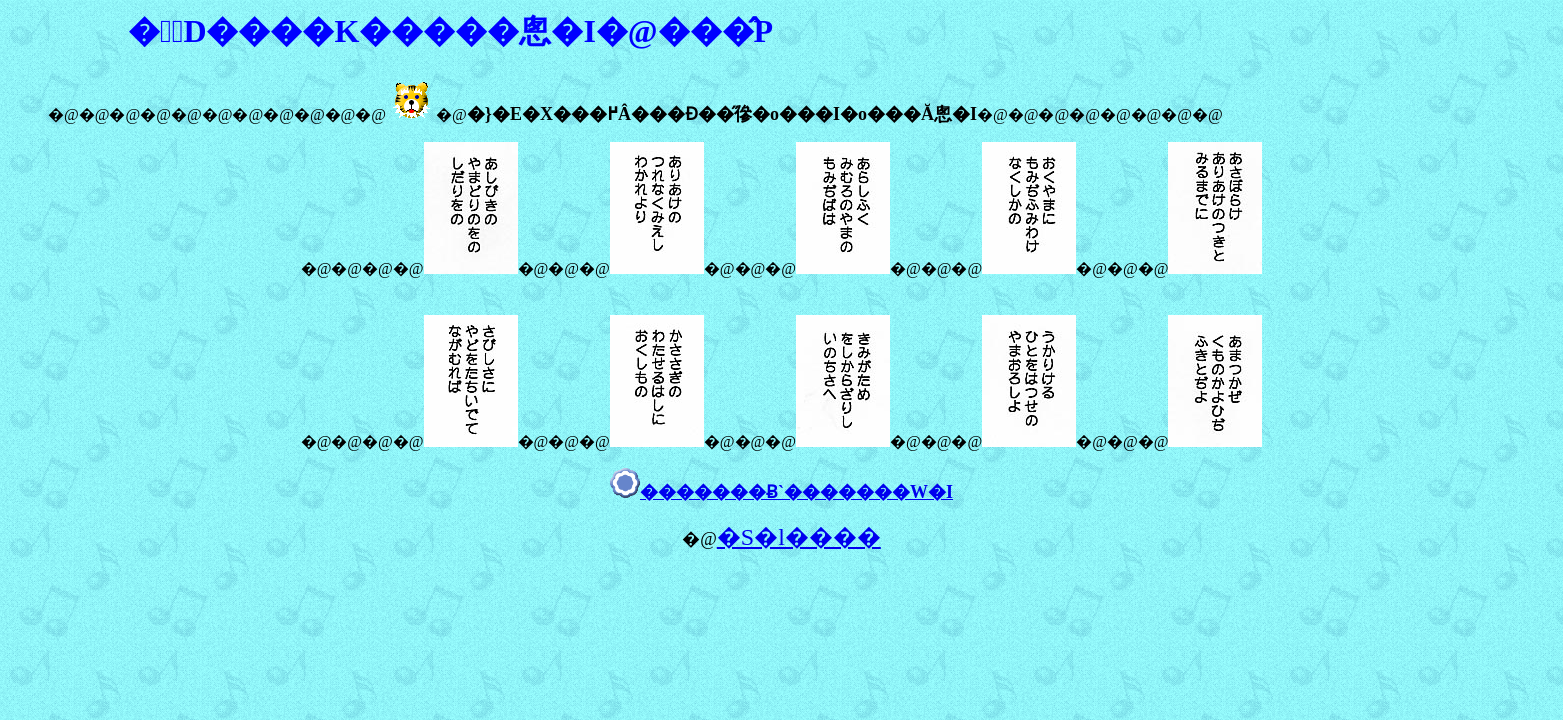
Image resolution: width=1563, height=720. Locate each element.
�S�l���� (799, 537)
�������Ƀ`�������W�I (796, 492)
